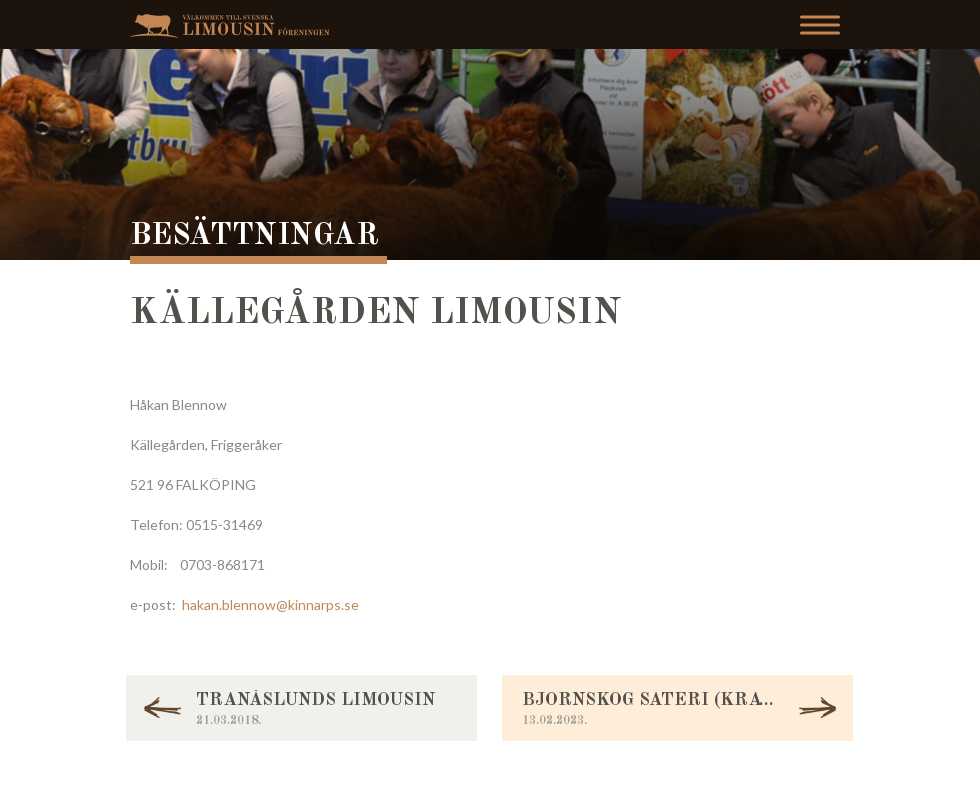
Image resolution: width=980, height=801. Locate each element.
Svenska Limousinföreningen (235, 25)
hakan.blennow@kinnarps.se (270, 604)
